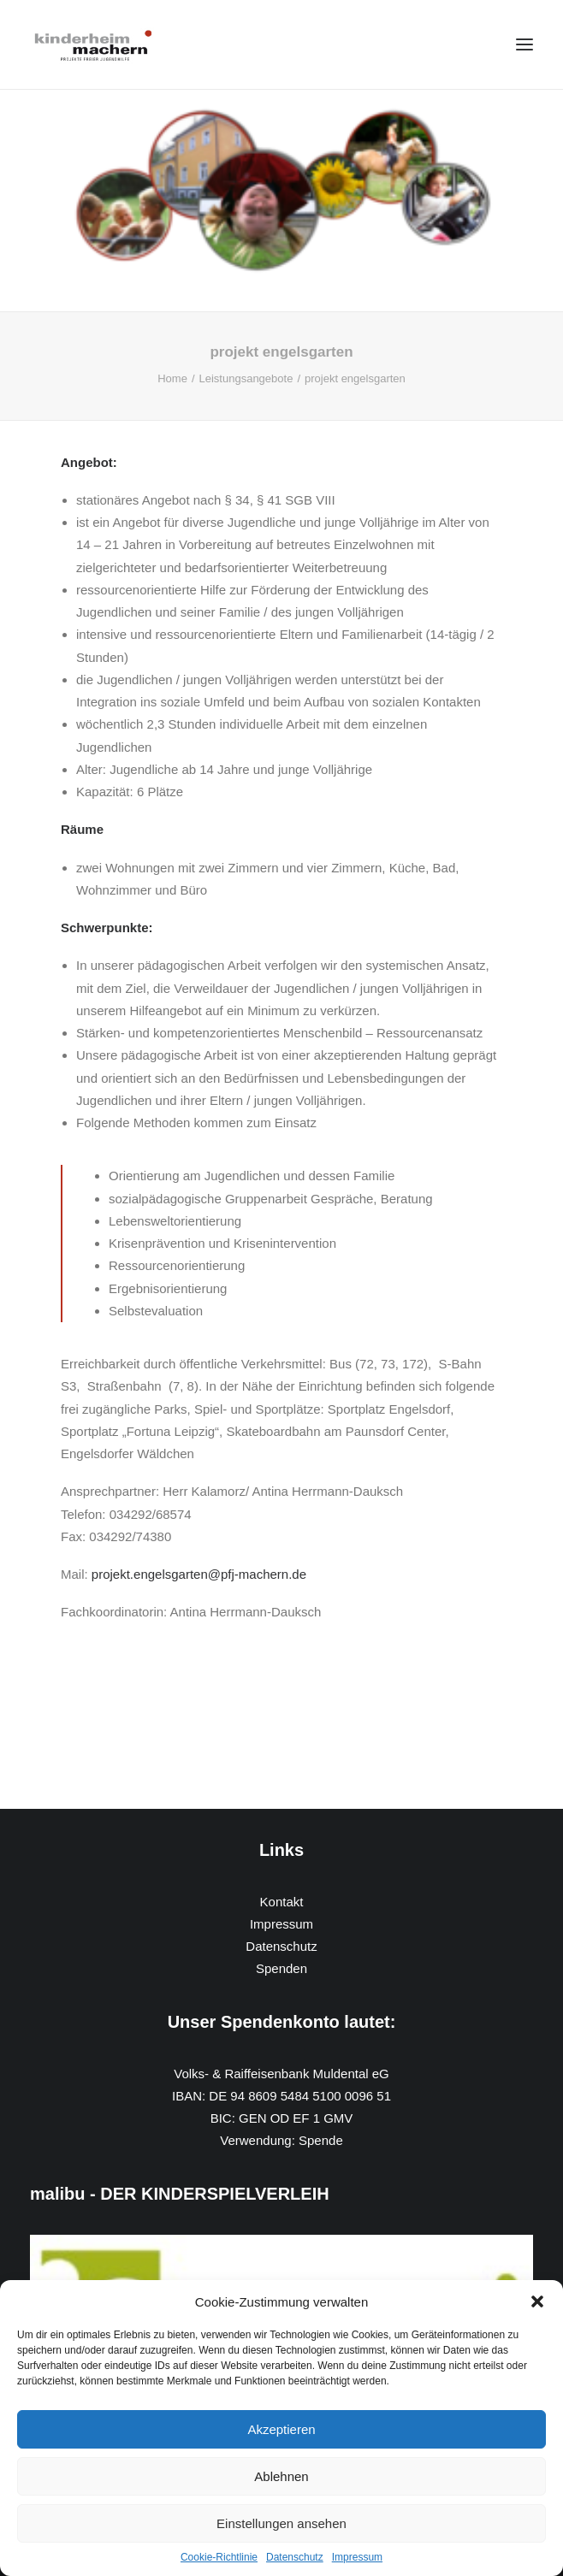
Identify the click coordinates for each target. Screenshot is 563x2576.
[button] (537, 2301)
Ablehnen (281, 2476)
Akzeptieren (281, 2429)
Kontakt (282, 1901)
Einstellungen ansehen (281, 2523)
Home (172, 378)
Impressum (357, 2557)
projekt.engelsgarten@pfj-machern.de (199, 1574)
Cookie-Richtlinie (219, 2557)
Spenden (281, 1968)
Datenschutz (294, 2557)
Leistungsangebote (246, 378)
